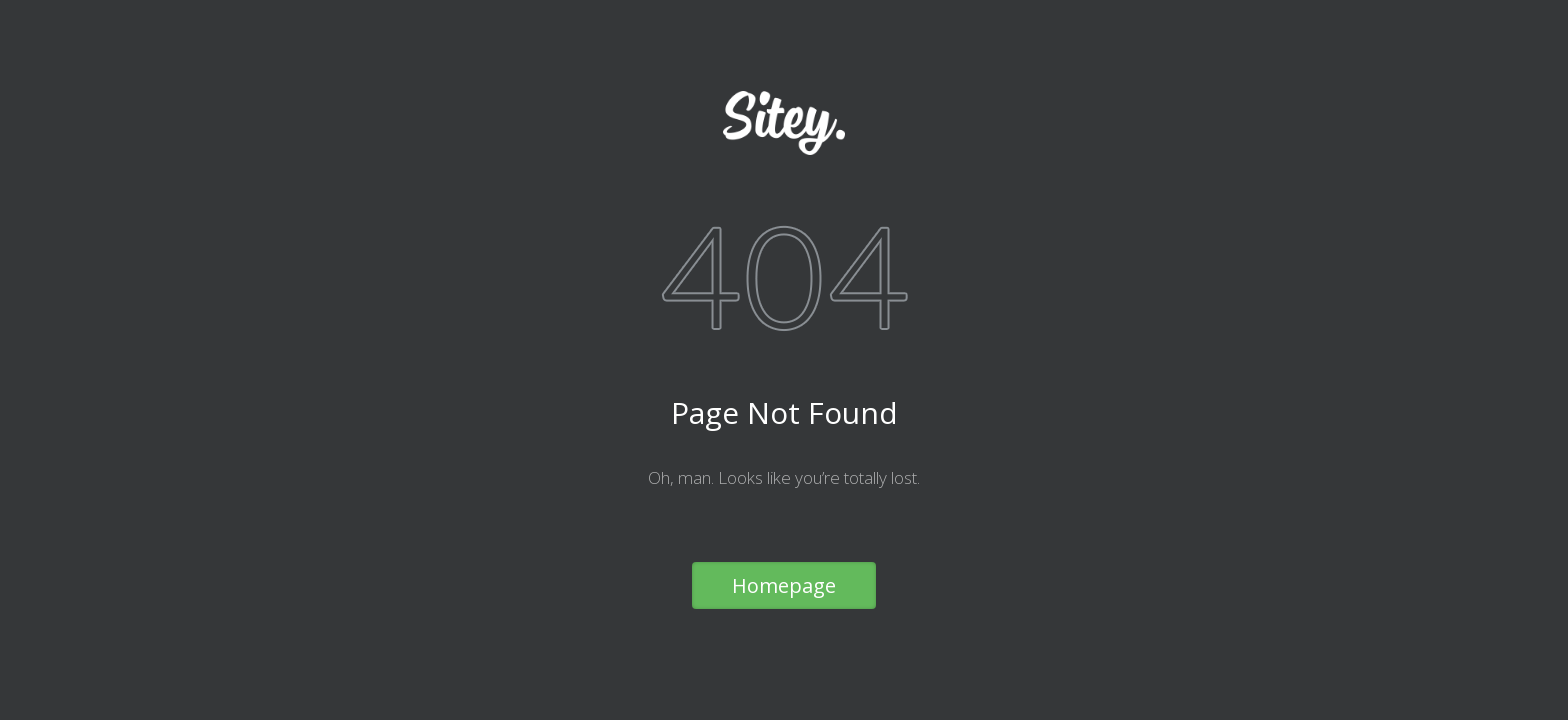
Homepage (784, 585)
